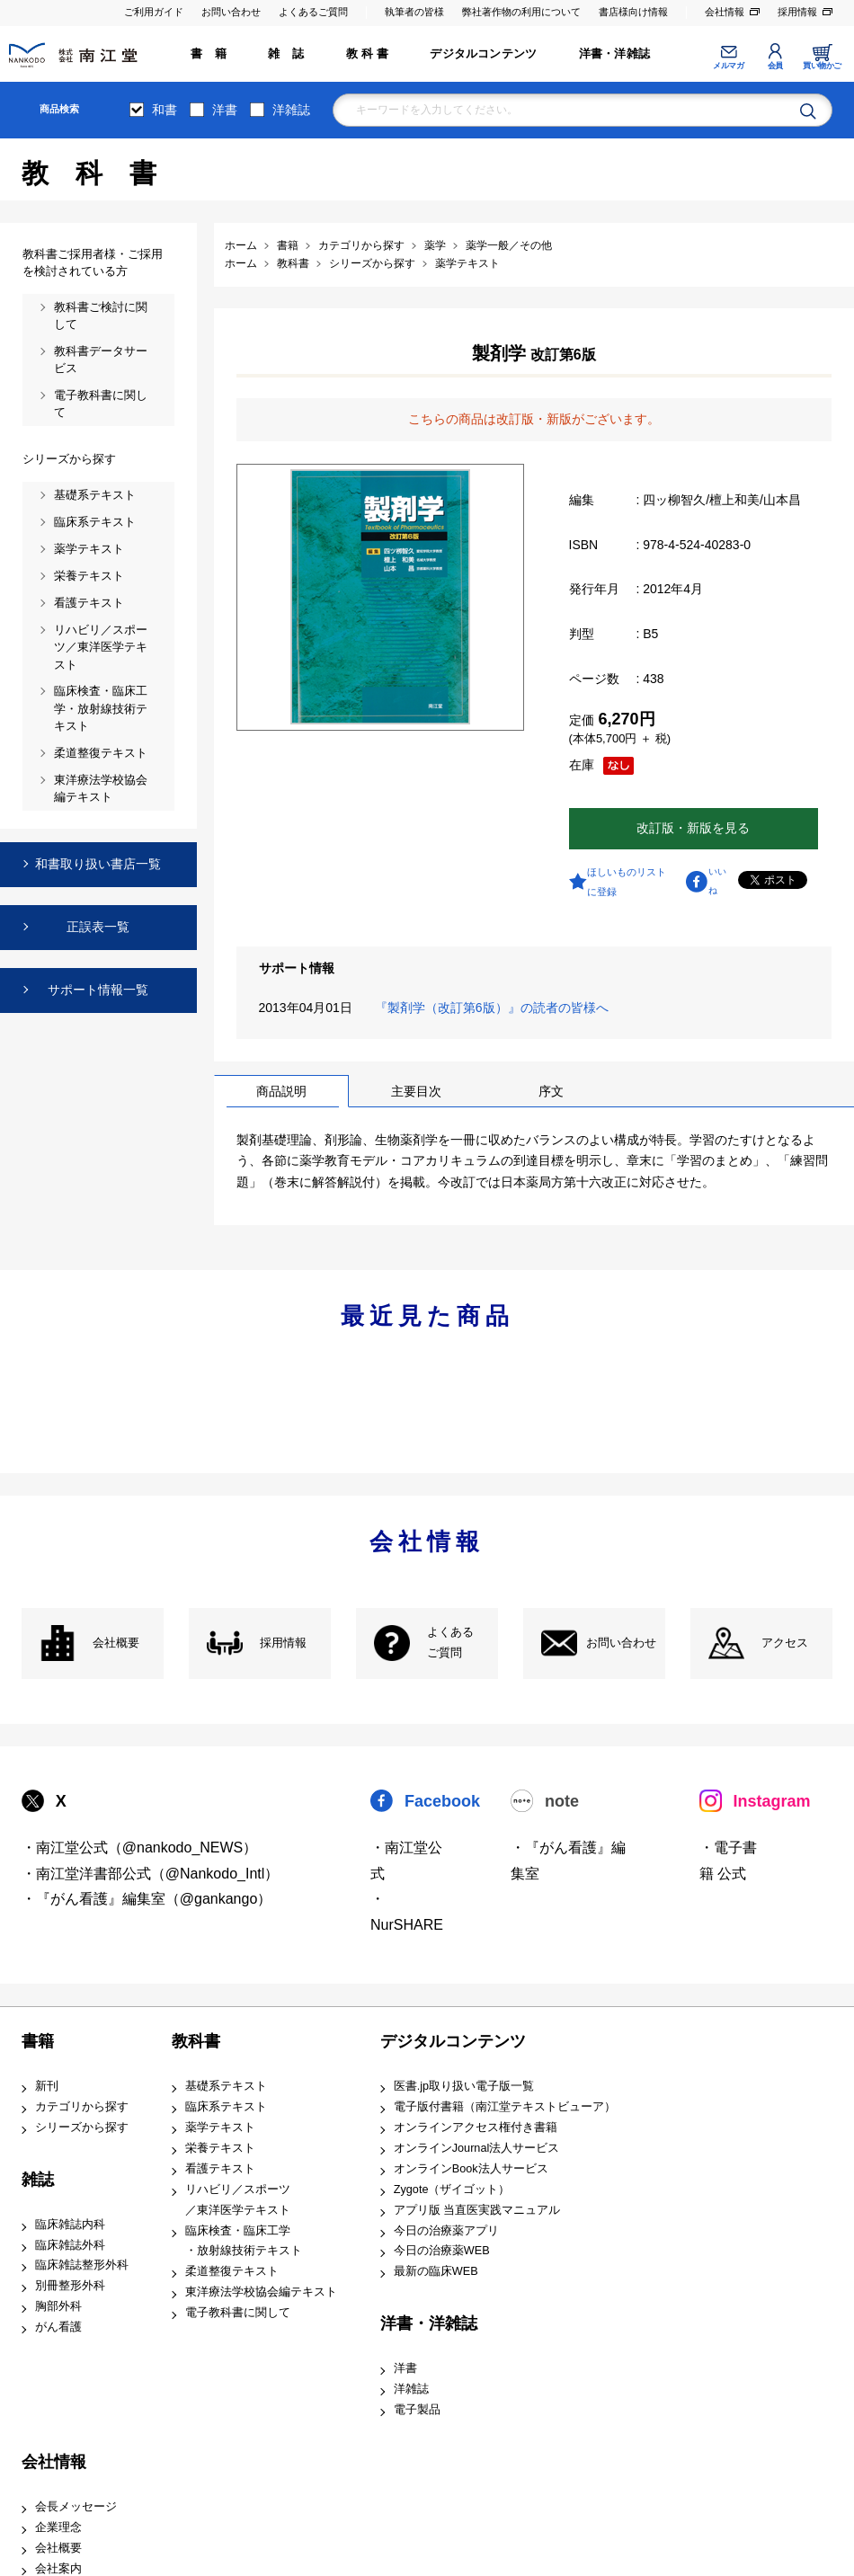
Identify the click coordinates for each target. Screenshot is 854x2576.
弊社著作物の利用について (521, 11)
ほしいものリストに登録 (626, 881)
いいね (717, 880)
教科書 (196, 2041)
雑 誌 (286, 54)
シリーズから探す (82, 2127)
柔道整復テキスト (232, 2271)
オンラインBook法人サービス (471, 2169)
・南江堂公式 (406, 1860)
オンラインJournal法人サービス (477, 2148)
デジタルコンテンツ (483, 54)
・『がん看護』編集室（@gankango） (147, 1898)
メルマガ (728, 65)
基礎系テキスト (226, 2086)
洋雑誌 (291, 109)
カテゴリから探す (82, 2107)
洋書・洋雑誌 (614, 54)
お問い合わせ (231, 11)
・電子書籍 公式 (728, 1860)
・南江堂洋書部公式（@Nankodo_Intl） (151, 1873)
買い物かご (822, 65)
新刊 (46, 2086)
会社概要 (116, 1643)
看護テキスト (220, 2169)
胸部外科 (58, 2306)
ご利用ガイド (153, 11)
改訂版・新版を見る (693, 828)
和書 (164, 109)
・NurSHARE (406, 1911)
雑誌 (38, 2180)
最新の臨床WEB (436, 2271)
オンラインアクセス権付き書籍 (475, 2127)
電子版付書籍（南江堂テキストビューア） (505, 2107)
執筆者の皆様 (414, 11)
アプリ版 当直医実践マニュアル (477, 2210)
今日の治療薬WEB (442, 2250)
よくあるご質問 (313, 11)
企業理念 (58, 2527)
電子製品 (417, 2409)
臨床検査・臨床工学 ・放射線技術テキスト (243, 2241)
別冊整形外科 (70, 2285)
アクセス (784, 1643)
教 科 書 (367, 54)
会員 (775, 65)
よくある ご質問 (450, 1642)
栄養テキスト (220, 2148)
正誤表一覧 (98, 926)
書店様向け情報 (633, 11)
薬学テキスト (220, 2127)
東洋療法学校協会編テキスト (261, 2292)
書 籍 (209, 54)
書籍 (38, 2041)
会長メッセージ (76, 2506)
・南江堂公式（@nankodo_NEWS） (140, 1847)
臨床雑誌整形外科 (82, 2265)
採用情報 (797, 11)
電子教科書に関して (237, 2312)
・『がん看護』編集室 (568, 1860)
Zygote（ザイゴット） (452, 2189)
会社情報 (724, 11)
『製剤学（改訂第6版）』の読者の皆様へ (495, 1007)
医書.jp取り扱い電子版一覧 (464, 2086)
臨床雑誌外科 (70, 2245)
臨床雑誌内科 (70, 2224)
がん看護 (58, 2327)
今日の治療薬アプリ (446, 2231)
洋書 (224, 109)
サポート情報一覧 (98, 989)
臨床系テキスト (226, 2107)
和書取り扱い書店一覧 (98, 864)
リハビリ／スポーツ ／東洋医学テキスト (237, 2199)
